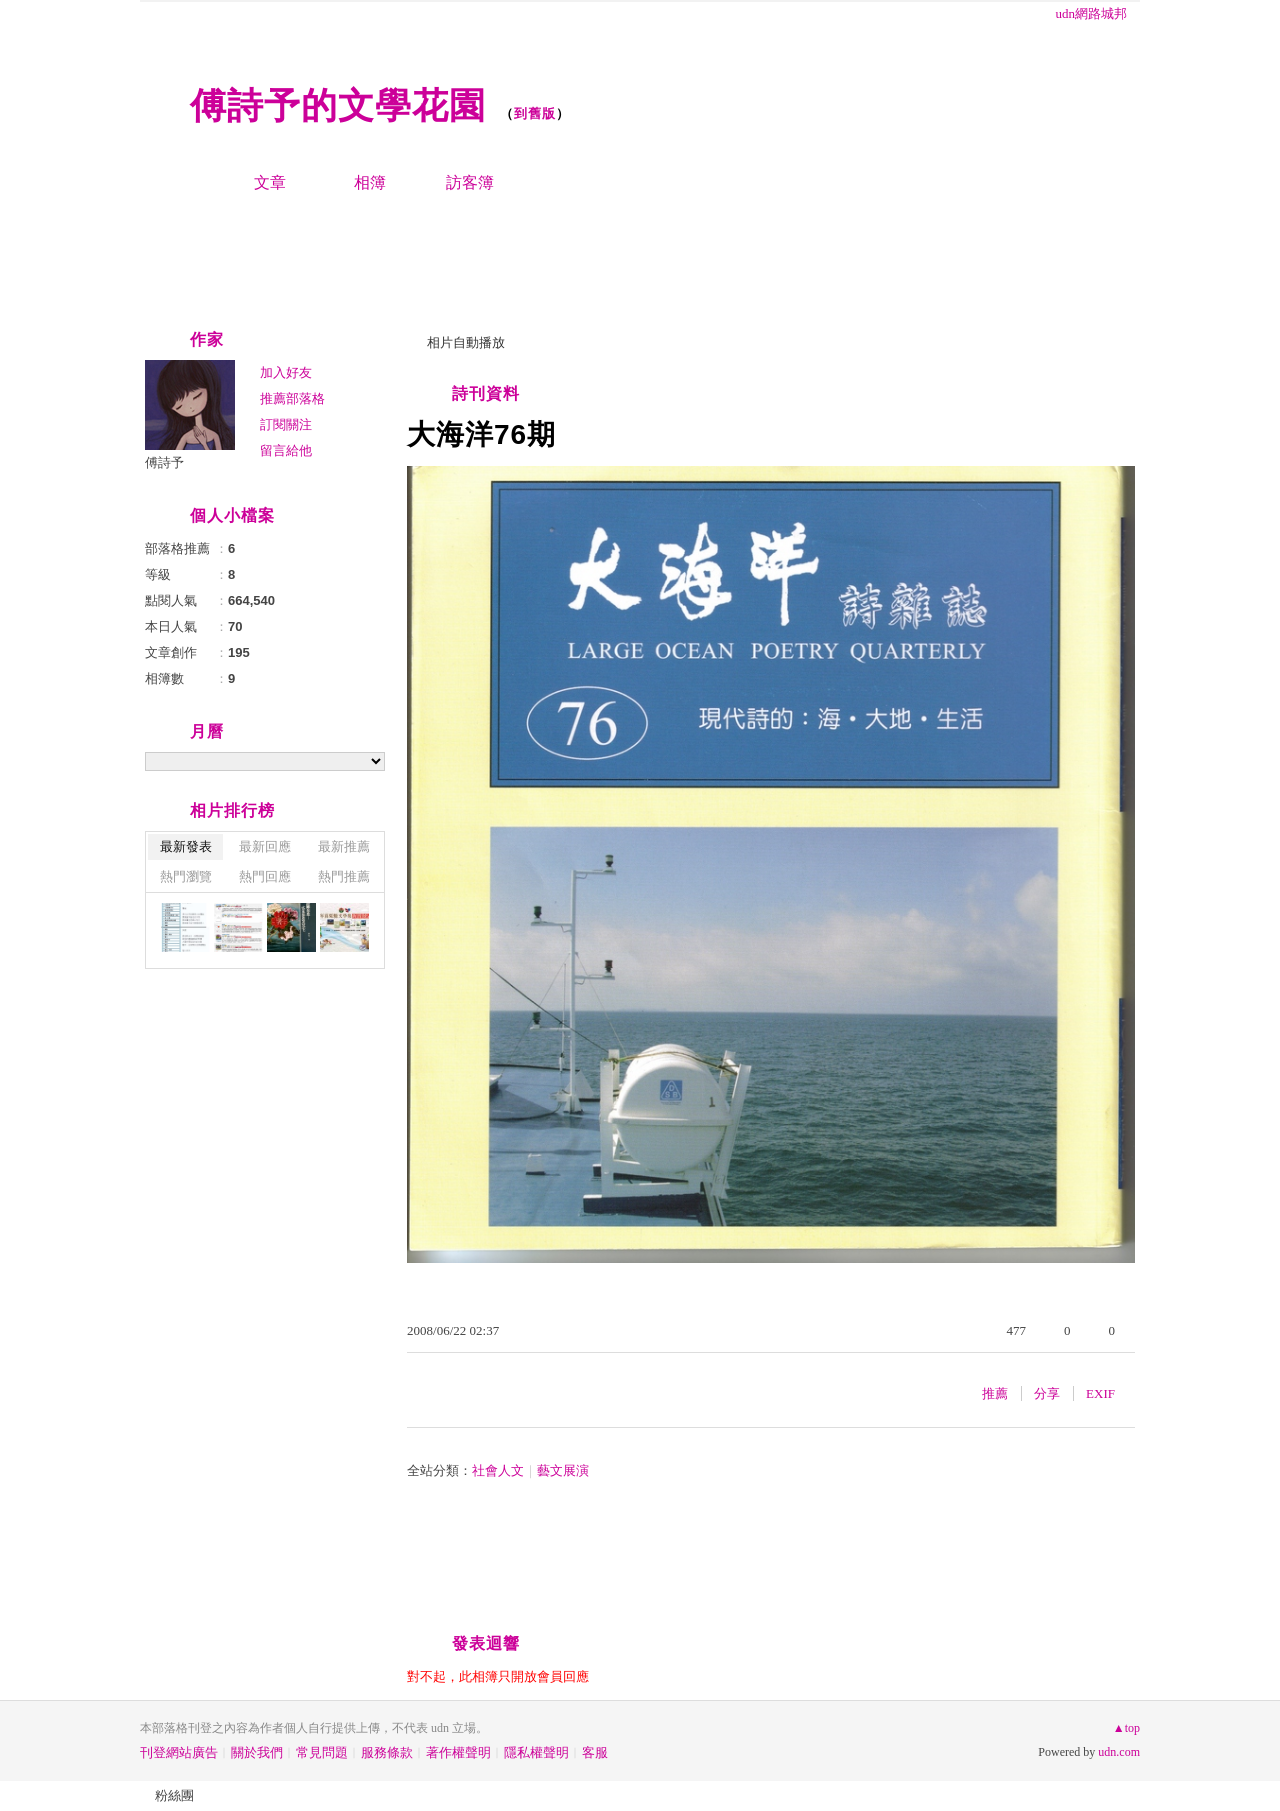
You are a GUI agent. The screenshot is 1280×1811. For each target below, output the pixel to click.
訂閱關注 (286, 424)
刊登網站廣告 (179, 1752)
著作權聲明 (458, 1752)
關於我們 (257, 1752)
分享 (1047, 1393)
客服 (595, 1752)
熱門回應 (265, 876)
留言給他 (286, 450)
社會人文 (498, 1470)
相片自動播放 (466, 342)
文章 (270, 182)
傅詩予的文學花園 (338, 105)
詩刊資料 (486, 393)
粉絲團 (174, 1795)
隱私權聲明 (536, 1752)
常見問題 (322, 1752)
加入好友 (286, 372)
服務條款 (387, 1752)
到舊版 (535, 113)
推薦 (995, 1393)
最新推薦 (344, 846)
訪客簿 (470, 182)
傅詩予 (164, 462)
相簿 (370, 182)
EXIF (1100, 1393)
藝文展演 (563, 1470)
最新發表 (186, 846)
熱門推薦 (344, 876)
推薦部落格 (292, 398)
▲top (1126, 1728)
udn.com (1119, 1752)
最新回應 (265, 846)
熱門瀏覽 (186, 876)
